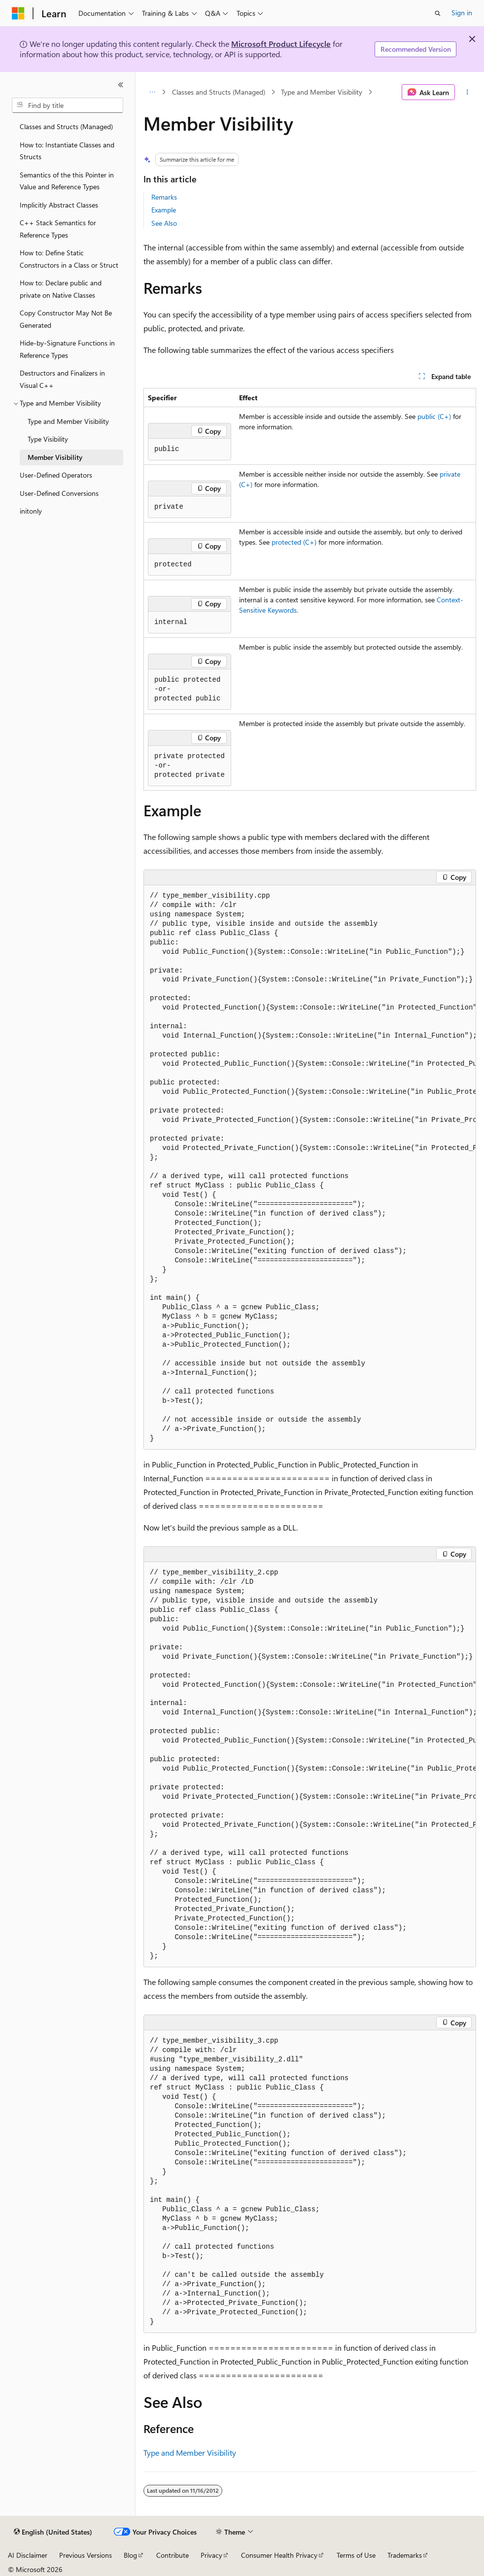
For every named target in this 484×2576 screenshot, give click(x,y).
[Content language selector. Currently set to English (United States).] (53, 2532)
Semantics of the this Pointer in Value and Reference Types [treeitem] (67, 181)
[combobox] (67, 105)
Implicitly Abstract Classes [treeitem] (59, 204)
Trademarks (404, 2555)
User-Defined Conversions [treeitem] (59, 493)
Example (163, 209)
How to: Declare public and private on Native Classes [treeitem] (61, 289)
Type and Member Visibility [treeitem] (68, 421)
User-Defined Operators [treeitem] (56, 475)
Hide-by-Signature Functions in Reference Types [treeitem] (67, 349)
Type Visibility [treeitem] (48, 439)
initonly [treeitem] (31, 511)
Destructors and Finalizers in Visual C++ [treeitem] (62, 379)
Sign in (461, 12)
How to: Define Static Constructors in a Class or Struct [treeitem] (69, 259)
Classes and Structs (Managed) (218, 92)
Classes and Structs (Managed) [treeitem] (66, 126)
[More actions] (467, 92)
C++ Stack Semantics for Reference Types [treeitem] (58, 229)
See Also (164, 223)
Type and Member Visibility (321, 92)
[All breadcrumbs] (152, 92)
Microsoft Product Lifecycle (281, 43)
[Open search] (438, 13)
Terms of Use (356, 2555)
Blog (130, 2555)
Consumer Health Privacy (279, 2555)
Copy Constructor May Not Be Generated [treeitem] (66, 319)
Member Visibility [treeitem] (55, 457)
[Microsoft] (18, 13)
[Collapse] (120, 85)
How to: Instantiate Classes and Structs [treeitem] (67, 151)
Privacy (211, 2555)
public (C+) (434, 416)
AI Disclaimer (27, 2555)
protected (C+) (294, 542)
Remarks (164, 197)
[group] (309, 1167)
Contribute (172, 2555)
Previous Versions (85, 2555)
